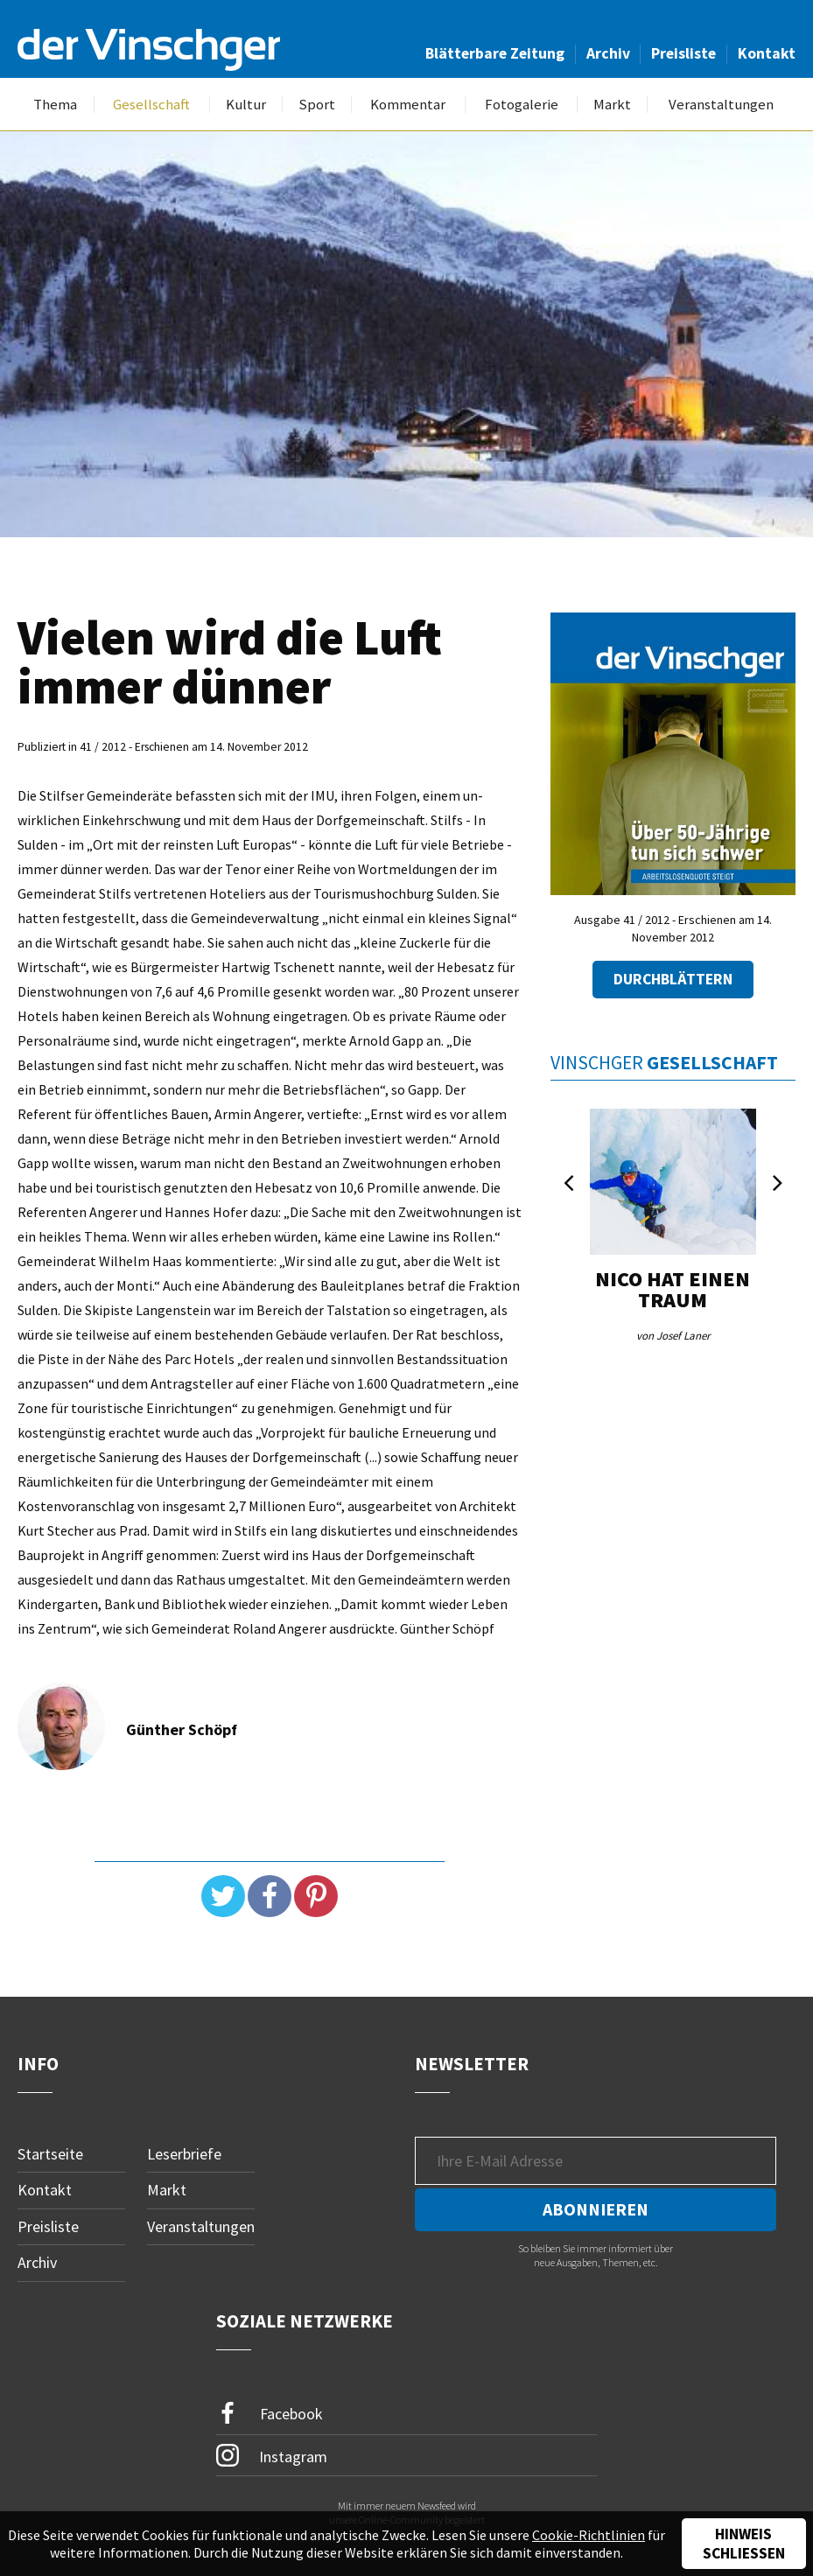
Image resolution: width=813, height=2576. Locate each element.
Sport (316, 104)
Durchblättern (672, 980)
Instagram (271, 2456)
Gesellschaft (151, 104)
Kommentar (407, 104)
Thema (55, 104)
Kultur (246, 104)
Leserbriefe (184, 2154)
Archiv (608, 53)
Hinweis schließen (744, 2543)
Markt (612, 104)
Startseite (50, 2154)
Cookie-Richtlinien (588, 2535)
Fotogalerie (521, 104)
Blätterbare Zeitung (494, 53)
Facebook (269, 2414)
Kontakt (766, 53)
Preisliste (683, 53)
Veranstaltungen (721, 104)
